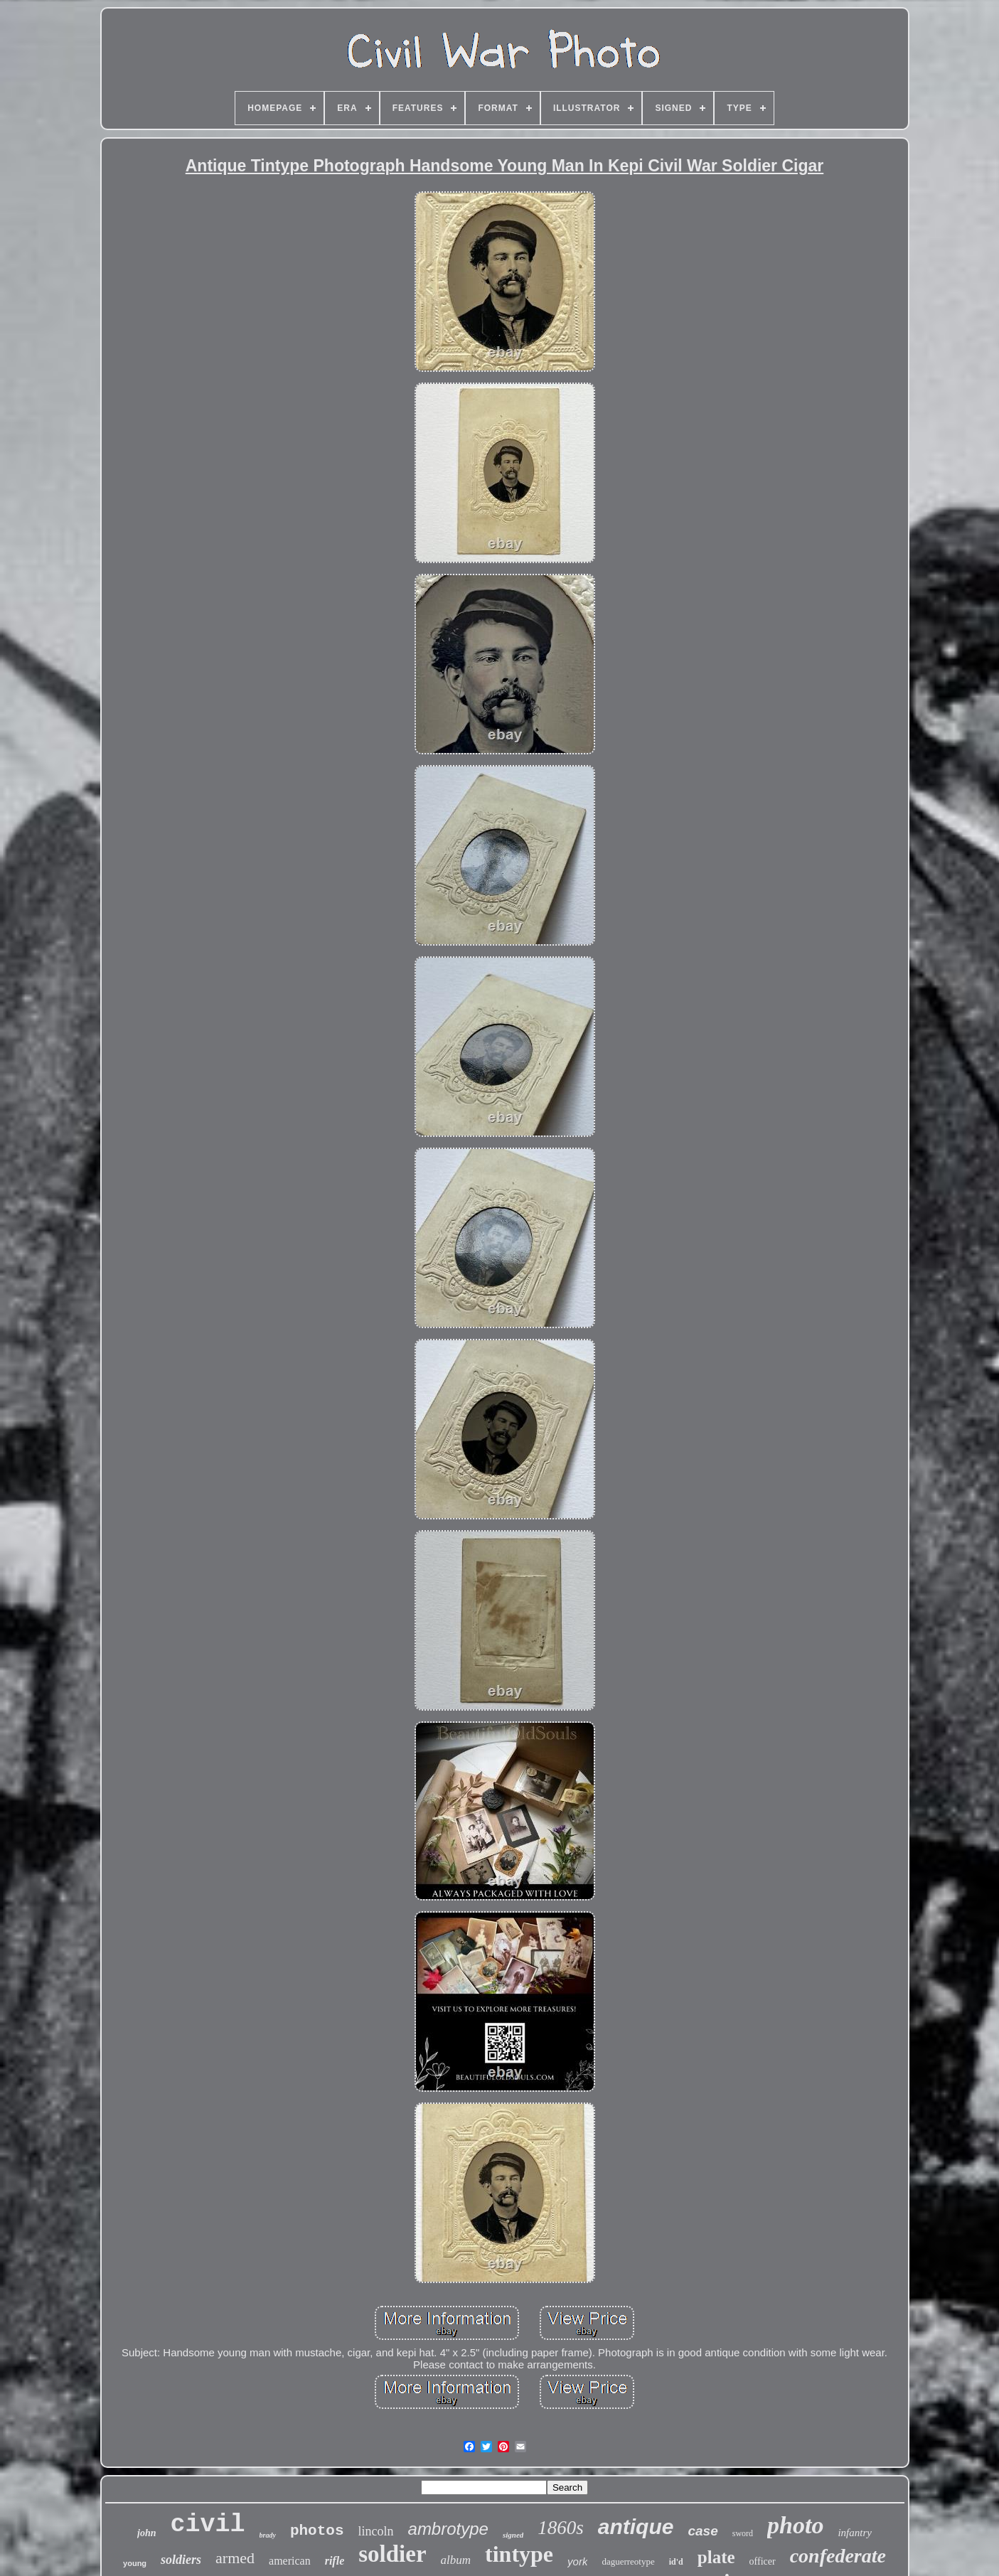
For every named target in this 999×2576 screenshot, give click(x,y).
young (134, 2563)
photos (317, 2531)
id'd (676, 2562)
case (702, 2530)
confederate (838, 2556)
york (577, 2561)
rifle (335, 2561)
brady (268, 2535)
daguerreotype (628, 2561)
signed (513, 2534)
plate (716, 2557)
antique (636, 2526)
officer (762, 2561)
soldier (392, 2554)
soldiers (181, 2560)
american (290, 2561)
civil (208, 2525)
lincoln (376, 2531)
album (456, 2560)
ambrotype (448, 2528)
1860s (561, 2527)
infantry (855, 2532)
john (146, 2533)
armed (235, 2558)
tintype (519, 2554)
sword (742, 2533)
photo (795, 2525)
